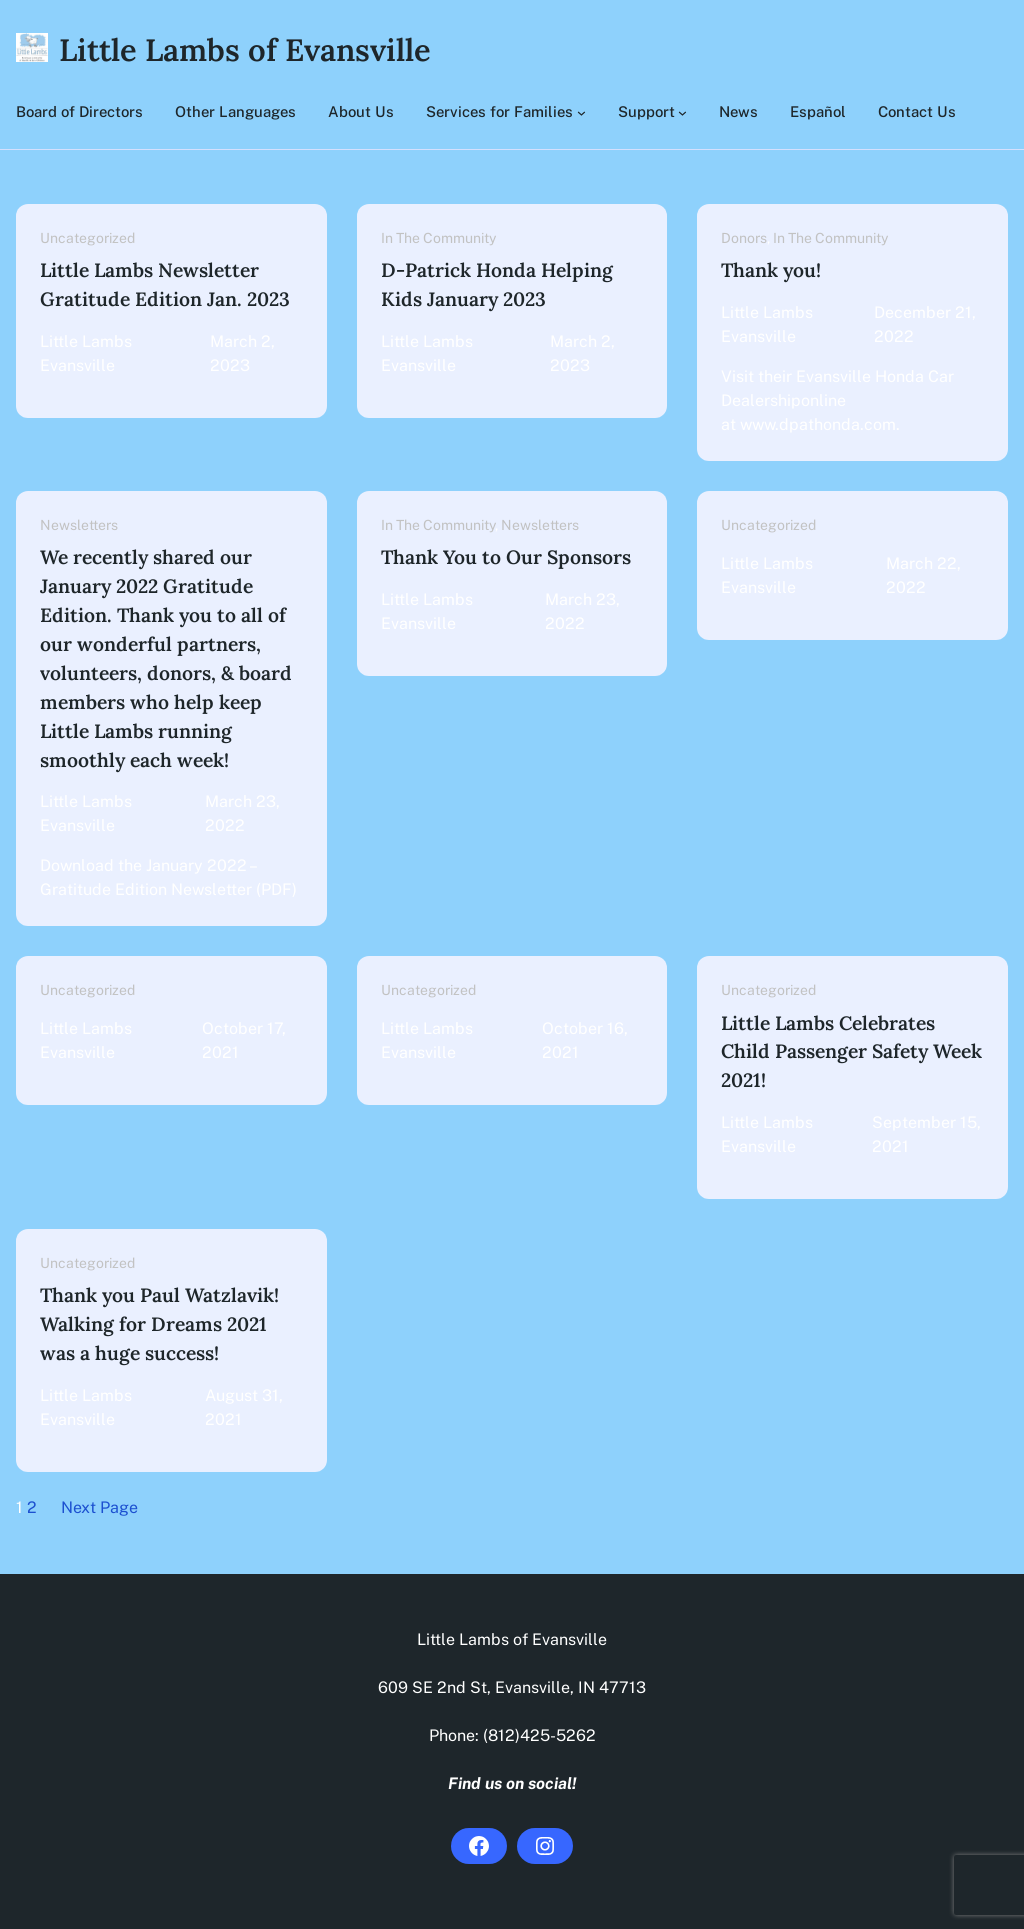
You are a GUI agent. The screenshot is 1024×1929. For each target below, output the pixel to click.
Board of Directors (79, 111)
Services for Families (499, 111)
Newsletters (79, 525)
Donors (744, 238)
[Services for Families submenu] (581, 112)
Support (646, 111)
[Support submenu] (682, 112)
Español (818, 111)
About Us (361, 111)
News (738, 111)
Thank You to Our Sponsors (506, 557)
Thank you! (771, 270)
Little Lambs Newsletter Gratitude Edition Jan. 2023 (165, 284)
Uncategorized (87, 238)
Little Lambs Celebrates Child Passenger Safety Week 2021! (851, 1052)
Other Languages (235, 111)
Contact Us (917, 111)
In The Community (438, 238)
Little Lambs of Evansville (245, 49)
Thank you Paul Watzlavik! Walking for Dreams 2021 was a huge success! (159, 1324)
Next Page (99, 1507)
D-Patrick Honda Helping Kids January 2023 (497, 284)
